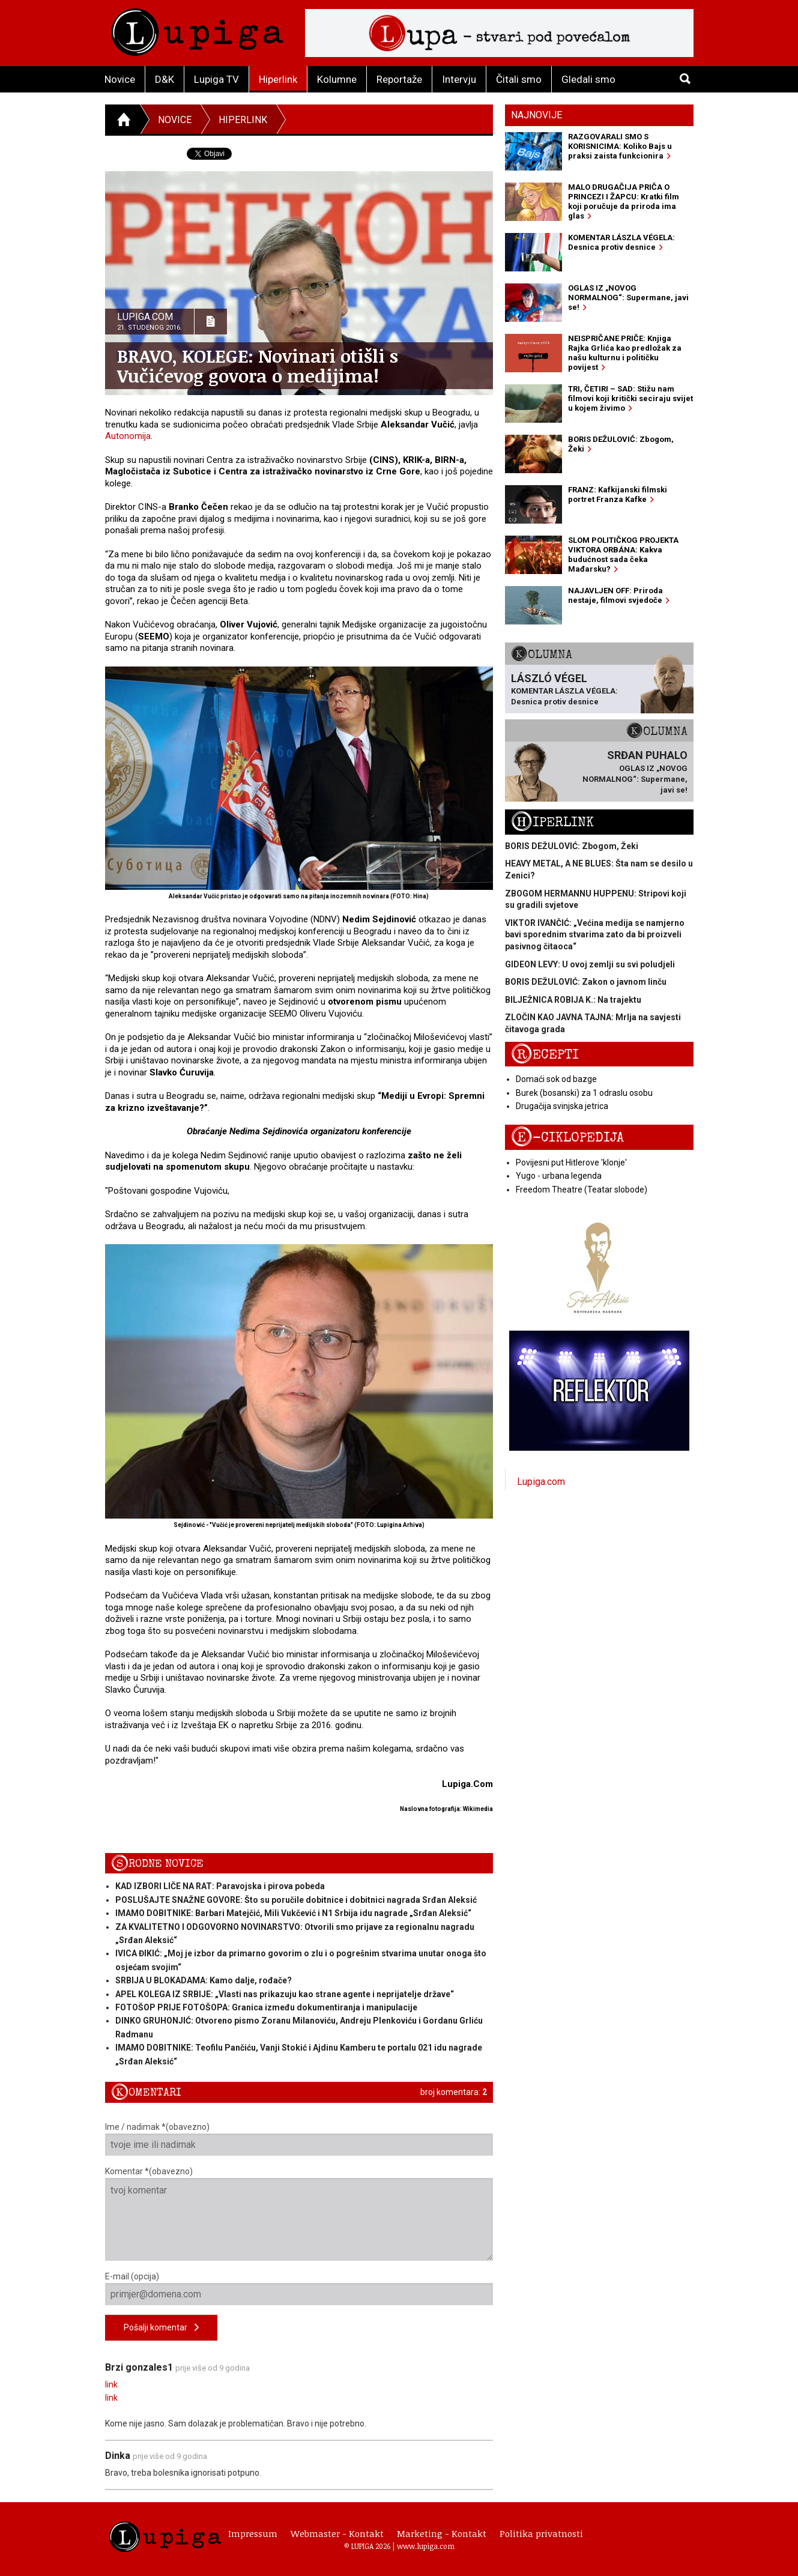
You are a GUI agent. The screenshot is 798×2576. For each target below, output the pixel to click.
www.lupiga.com (426, 2546)
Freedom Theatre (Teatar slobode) (581, 1189)
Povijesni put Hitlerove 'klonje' (571, 1162)
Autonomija (128, 436)
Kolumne (337, 79)
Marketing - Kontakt (441, 2533)
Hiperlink (278, 79)
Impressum (252, 2533)
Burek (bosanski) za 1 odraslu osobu (584, 1093)
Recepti (545, 1055)
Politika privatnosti (541, 2533)
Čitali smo (519, 79)
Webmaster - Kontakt (337, 2533)
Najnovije (536, 115)
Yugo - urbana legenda (559, 1176)
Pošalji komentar (161, 2327)
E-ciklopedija (567, 1137)
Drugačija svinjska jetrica (562, 1106)
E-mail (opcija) (299, 2288)
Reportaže (399, 79)
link (111, 2384)
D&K (164, 79)
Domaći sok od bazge (556, 1079)
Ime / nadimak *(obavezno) (299, 2139)
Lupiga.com (541, 1481)
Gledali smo (588, 79)
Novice (119, 79)
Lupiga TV (216, 79)
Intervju (459, 79)
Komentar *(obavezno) (299, 2213)
